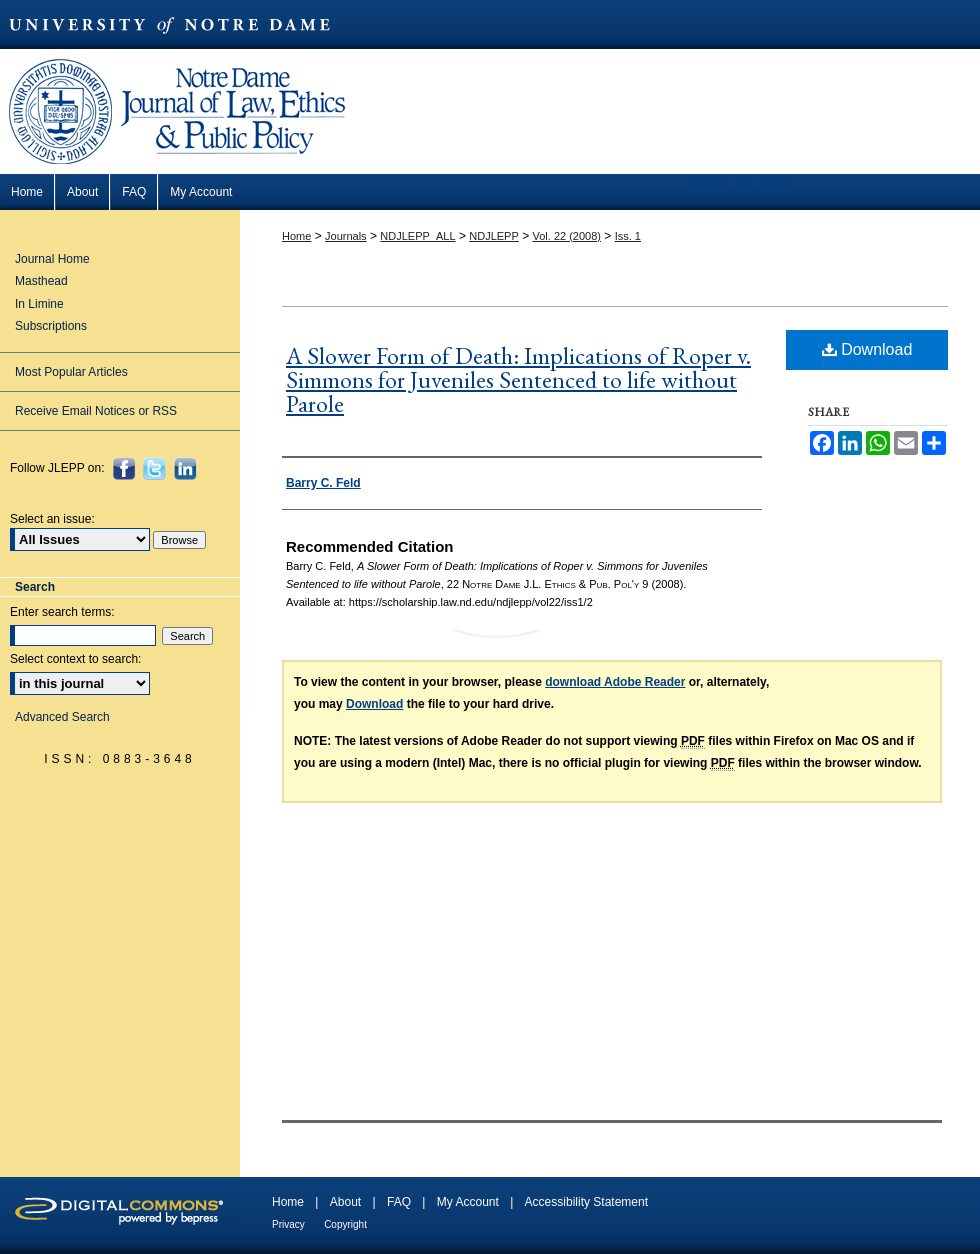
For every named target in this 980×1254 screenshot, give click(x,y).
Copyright (345, 1224)
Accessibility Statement (586, 1202)
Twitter (156, 468)
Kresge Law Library (739, 183)
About (345, 1202)
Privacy (288, 1224)
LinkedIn (187, 468)
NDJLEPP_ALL (417, 236)
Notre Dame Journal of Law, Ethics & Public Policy (180, 62)
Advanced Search (62, 717)
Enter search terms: (62, 612)
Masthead (41, 281)
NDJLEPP (494, 236)
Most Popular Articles (71, 372)
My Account (468, 1202)
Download (867, 349)
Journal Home (52, 259)
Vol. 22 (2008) (566, 236)
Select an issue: (52, 519)
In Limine (39, 304)
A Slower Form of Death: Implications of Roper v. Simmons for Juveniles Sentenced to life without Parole (518, 379)
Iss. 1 (628, 236)
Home (296, 236)
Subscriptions (51, 326)
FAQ (399, 1202)
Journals (346, 236)
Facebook (126, 468)
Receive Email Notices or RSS (96, 411)
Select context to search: (75, 659)
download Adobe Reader (615, 682)
